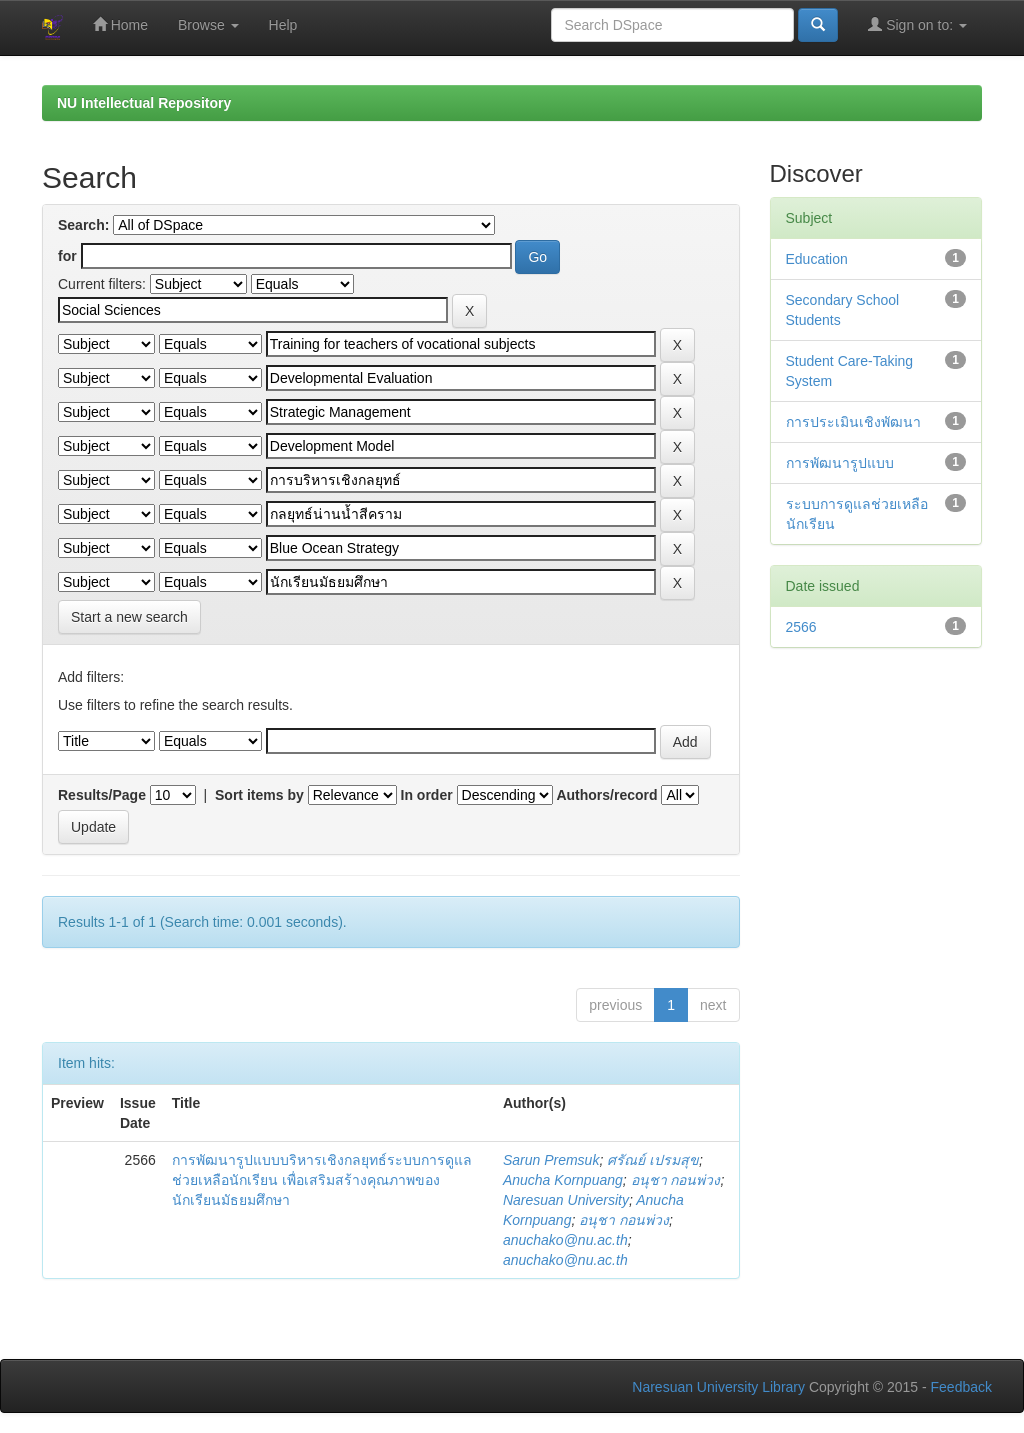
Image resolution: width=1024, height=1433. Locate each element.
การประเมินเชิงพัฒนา (853, 422)
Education (817, 259)
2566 (801, 627)
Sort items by (259, 795)
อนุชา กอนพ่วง (676, 1180)
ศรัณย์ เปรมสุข (653, 1160)
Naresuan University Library (718, 1387)
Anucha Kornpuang (563, 1180)
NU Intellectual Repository (144, 103)
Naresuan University (566, 1200)
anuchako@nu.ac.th (565, 1240)
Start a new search (129, 617)
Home (120, 24)
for (67, 256)
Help (283, 25)
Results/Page (102, 795)
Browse (208, 25)
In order (427, 795)
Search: (83, 225)
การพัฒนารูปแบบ (840, 463)
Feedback (961, 1387)
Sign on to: (917, 24)
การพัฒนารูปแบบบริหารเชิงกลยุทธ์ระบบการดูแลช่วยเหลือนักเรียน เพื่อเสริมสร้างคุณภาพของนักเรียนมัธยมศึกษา (322, 1180)
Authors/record (606, 795)
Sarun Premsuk (551, 1160)
